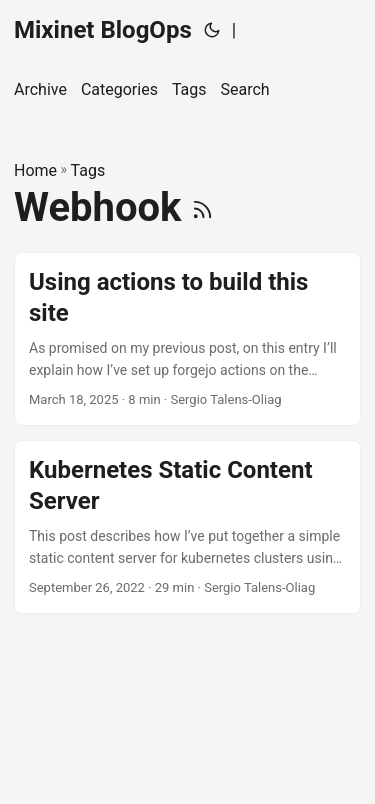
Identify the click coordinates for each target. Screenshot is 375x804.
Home (35, 170)
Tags (88, 170)
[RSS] (202, 207)
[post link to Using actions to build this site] (187, 339)
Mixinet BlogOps (103, 30)
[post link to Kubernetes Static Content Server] (187, 527)
